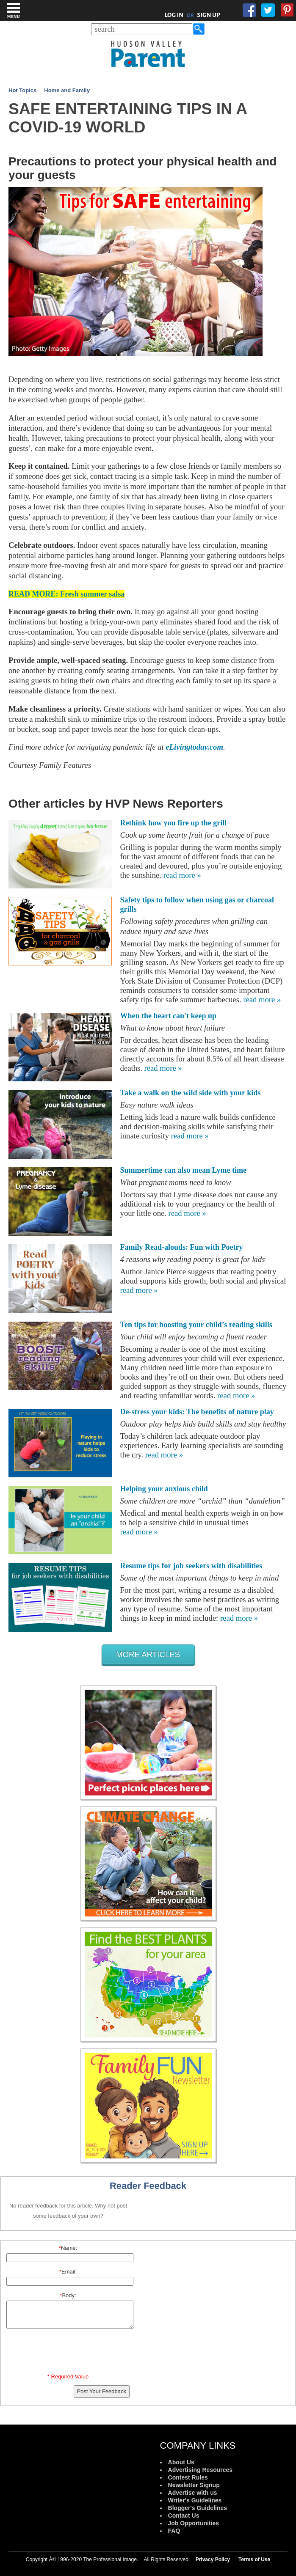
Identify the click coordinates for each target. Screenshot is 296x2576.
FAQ (174, 2530)
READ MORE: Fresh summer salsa (66, 594)
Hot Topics (22, 90)
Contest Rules (188, 2477)
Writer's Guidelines (195, 2500)
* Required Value (68, 2376)
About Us (181, 2462)
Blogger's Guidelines (197, 2508)
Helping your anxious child (164, 1489)
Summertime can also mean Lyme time (183, 1170)
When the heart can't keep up (168, 1016)
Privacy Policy (213, 2559)
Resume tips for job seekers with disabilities (191, 1566)
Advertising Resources (200, 2469)
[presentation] (69, 2352)
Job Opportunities (193, 2523)
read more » (182, 875)
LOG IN (174, 14)
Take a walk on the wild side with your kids (190, 1093)
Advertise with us (192, 2492)
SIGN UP (208, 14)
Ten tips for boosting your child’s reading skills (196, 1324)
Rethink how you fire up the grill (173, 823)
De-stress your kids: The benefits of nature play (197, 1412)
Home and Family (67, 90)
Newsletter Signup (194, 2485)
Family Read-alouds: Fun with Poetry (181, 1247)
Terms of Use (254, 2559)
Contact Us (183, 2515)
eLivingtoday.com (194, 746)
